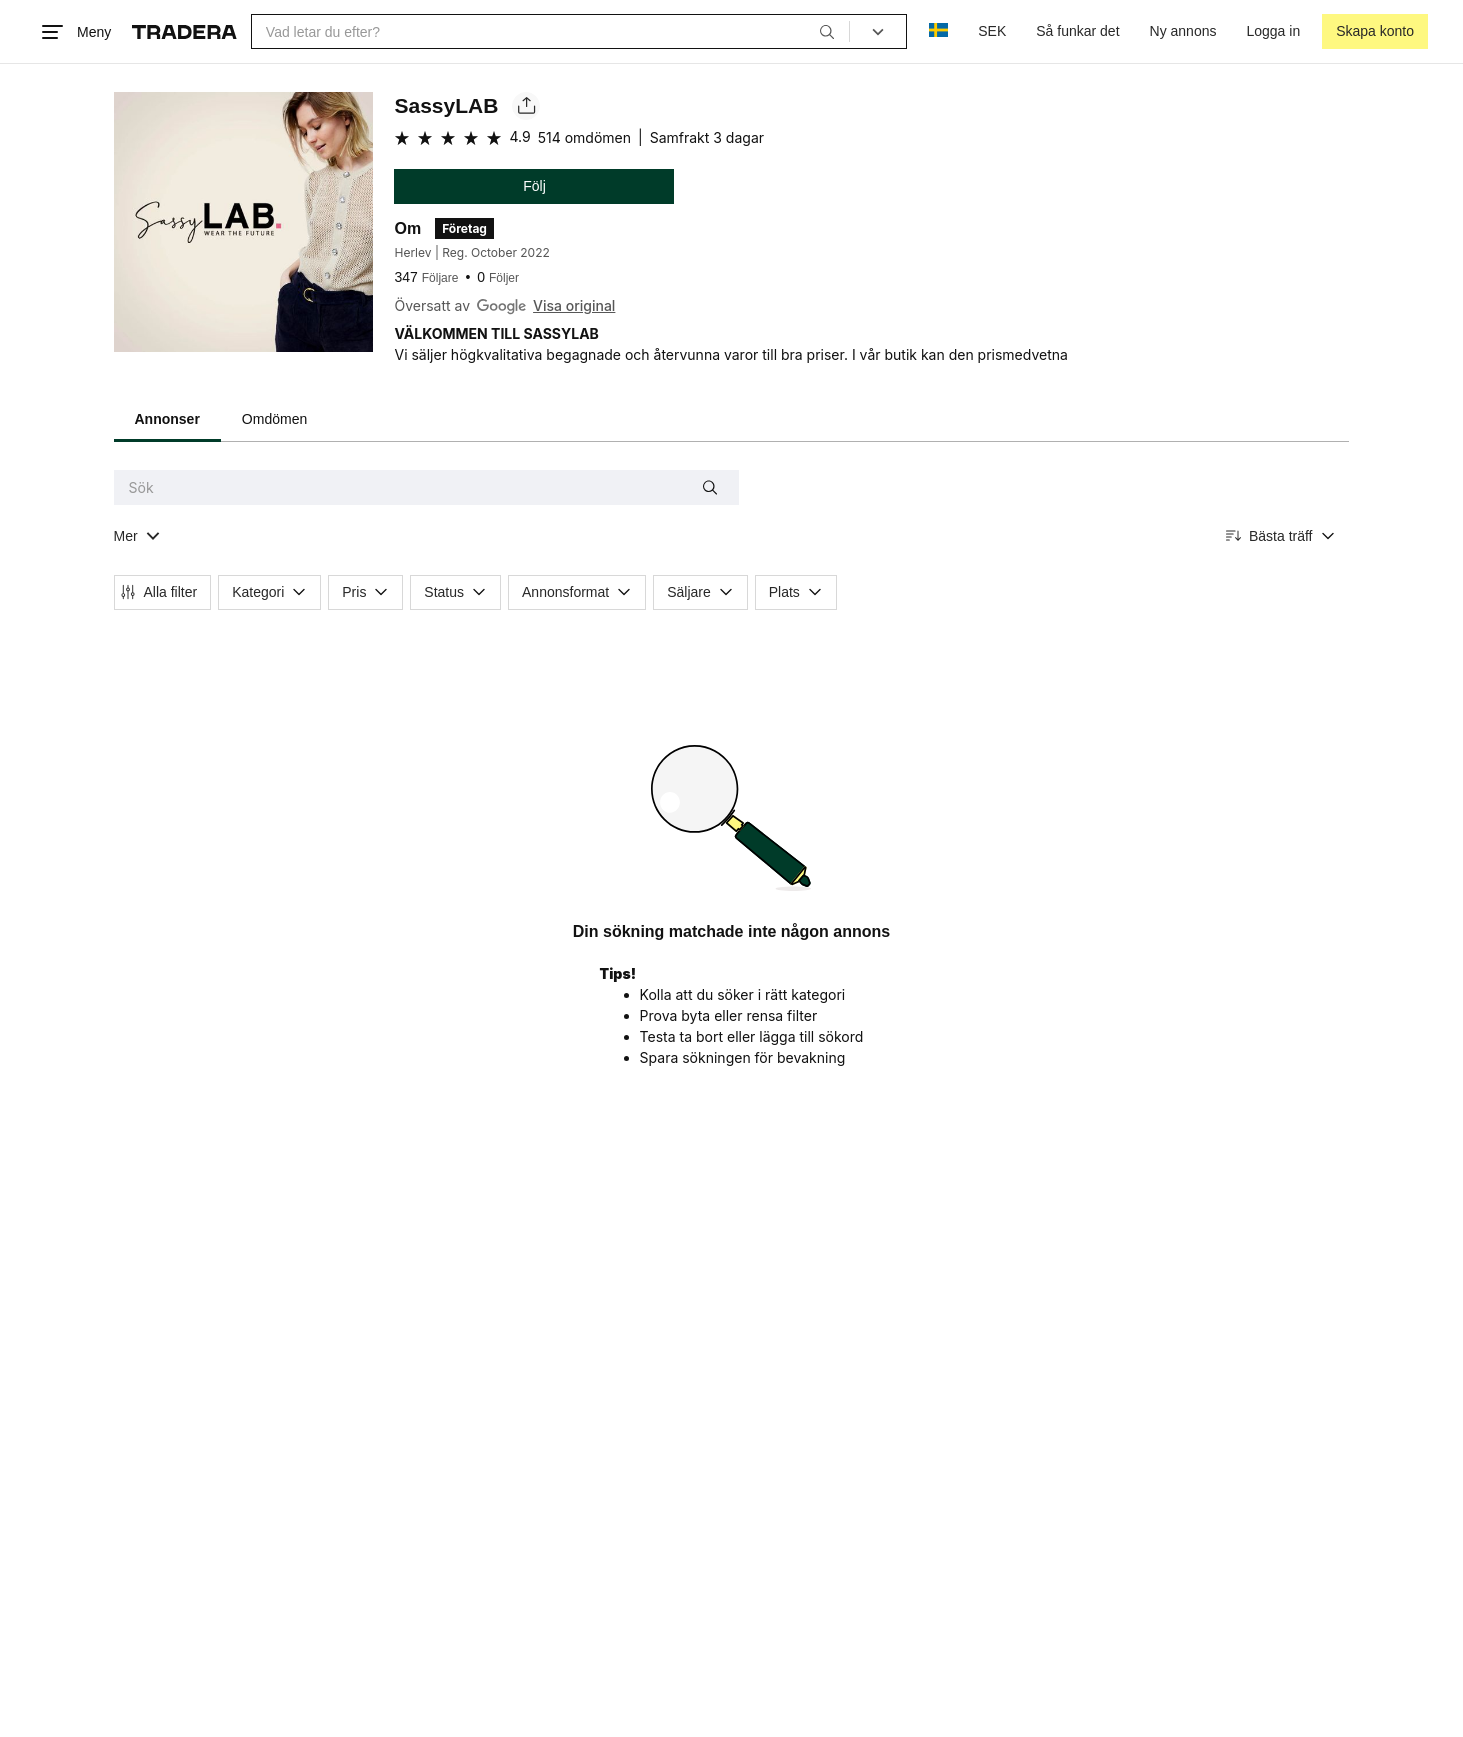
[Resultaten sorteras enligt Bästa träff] (1281, 536)
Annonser (167, 419)
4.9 (519, 136)
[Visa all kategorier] (137, 536)
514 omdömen (584, 137)
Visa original (574, 305)
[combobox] (550, 31)
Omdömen (274, 419)
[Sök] (827, 31)
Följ (534, 186)
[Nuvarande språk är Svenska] (938, 31)
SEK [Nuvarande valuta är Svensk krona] (992, 31)
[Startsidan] (184, 32)
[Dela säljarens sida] (526, 106)
